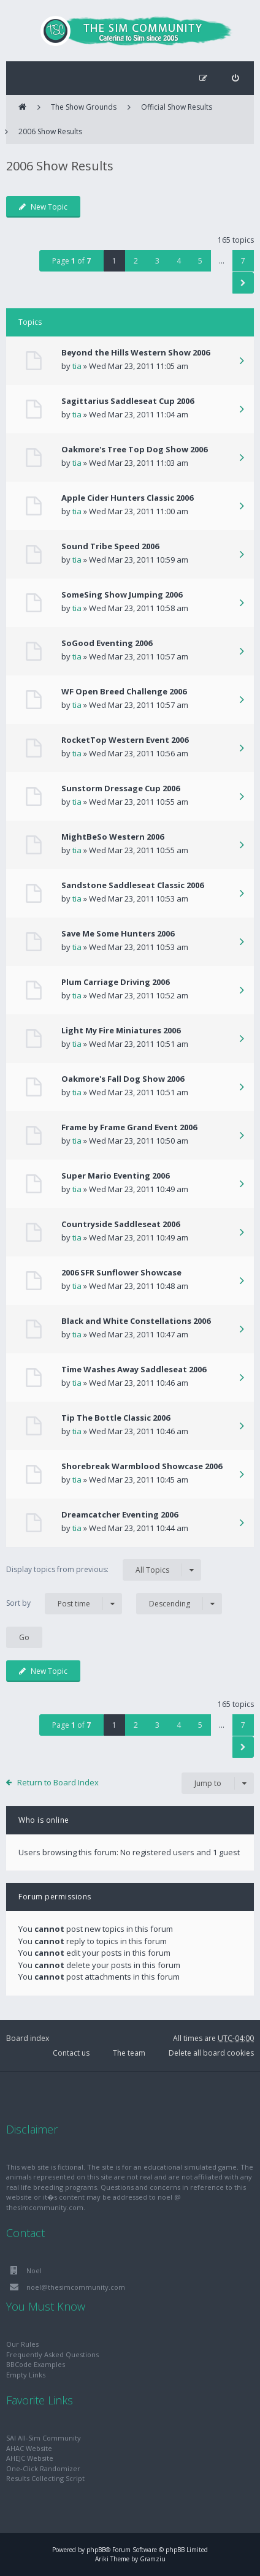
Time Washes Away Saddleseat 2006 (133, 1369)
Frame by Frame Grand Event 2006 (129, 1127)
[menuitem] (235, 78)
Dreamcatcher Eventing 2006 (119, 1514)
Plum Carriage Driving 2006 (115, 981)
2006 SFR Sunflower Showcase (121, 1272)
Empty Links (25, 2374)
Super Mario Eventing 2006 (115, 1175)
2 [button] (136, 261)
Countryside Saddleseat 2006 (120, 1223)
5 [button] (200, 261)
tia (77, 365)
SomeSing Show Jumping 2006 (121, 594)
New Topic (43, 207)
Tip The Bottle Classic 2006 (115, 1417)
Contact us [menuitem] (71, 2053)
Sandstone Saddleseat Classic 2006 (132, 885)
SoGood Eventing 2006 (106, 642)
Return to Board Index (58, 1782)
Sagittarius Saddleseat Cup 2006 (127, 400)
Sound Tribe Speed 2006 (110, 546)
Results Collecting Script (45, 2478)
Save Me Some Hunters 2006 (117, 933)
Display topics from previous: (103, 1570)
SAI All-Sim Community (43, 2437)
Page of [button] (71, 261)
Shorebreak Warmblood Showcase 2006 (141, 1466)
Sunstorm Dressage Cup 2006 (120, 788)
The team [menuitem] (129, 2053)
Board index (27, 2038)
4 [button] (179, 261)
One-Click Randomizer (43, 2468)
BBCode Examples (35, 2364)
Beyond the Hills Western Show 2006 (135, 352)
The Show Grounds (84, 107)
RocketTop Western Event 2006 (124, 739)
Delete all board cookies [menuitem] (211, 2053)
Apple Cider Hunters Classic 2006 (127, 497)
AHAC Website (29, 2448)
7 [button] (243, 261)
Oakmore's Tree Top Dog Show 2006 (134, 449)
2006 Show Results (50, 131)
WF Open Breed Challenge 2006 (123, 691)
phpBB (95, 2549)
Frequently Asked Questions (52, 2354)
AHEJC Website (29, 2458)
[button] (243, 283)
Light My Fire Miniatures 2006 (120, 1030)
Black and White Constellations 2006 (135, 1320)
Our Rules (22, 2344)
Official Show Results (176, 107)
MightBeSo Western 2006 (112, 836)
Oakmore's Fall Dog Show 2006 (122, 1078)
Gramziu (153, 2559)
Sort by (64, 1603)
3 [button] (157, 261)
